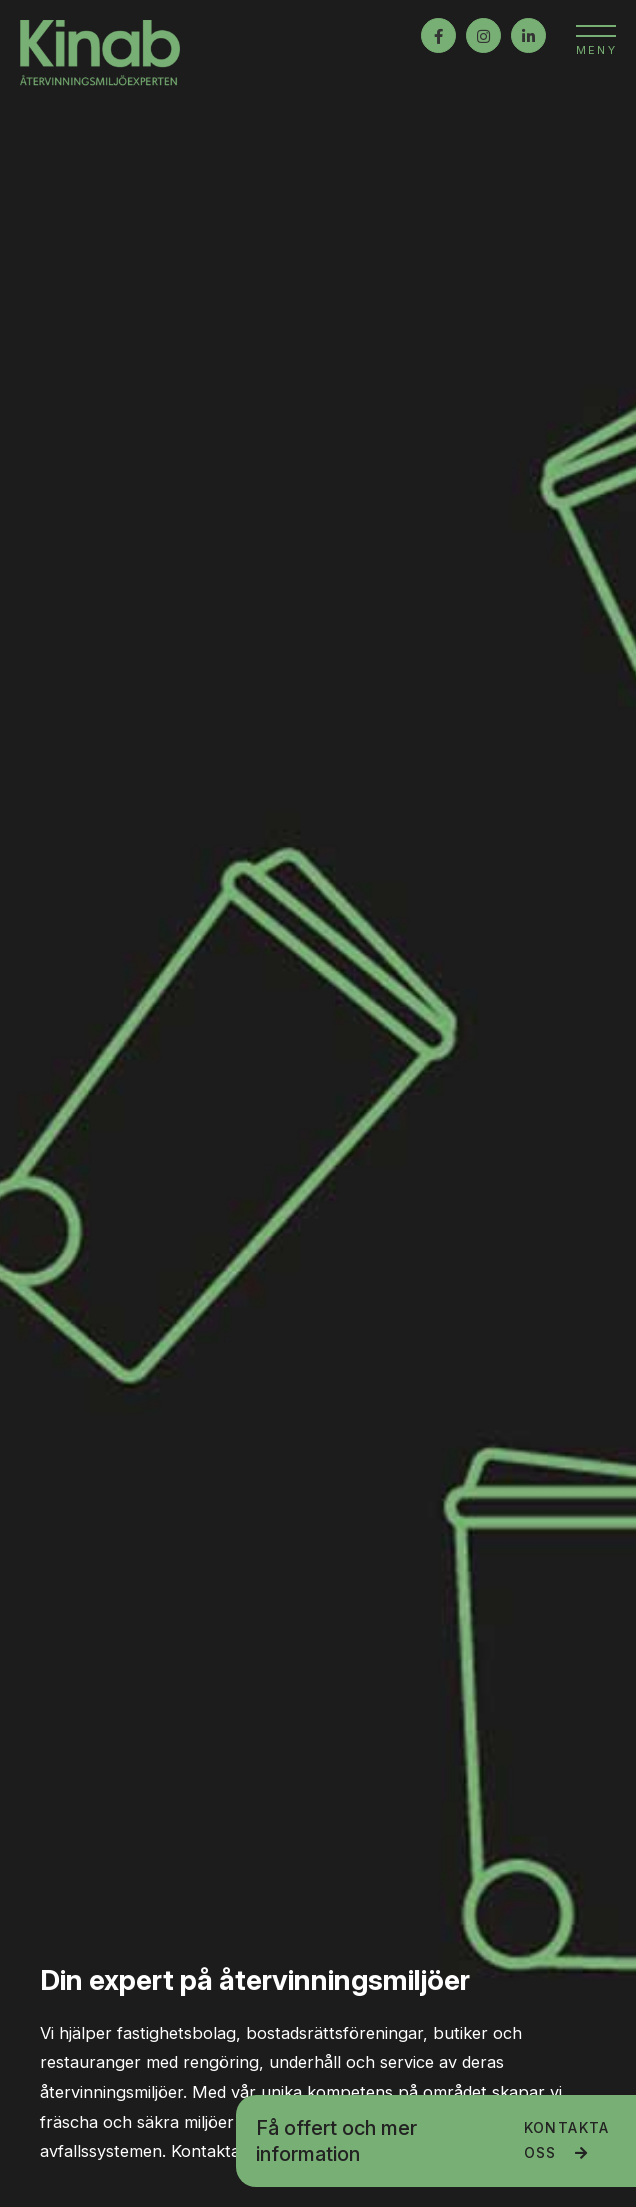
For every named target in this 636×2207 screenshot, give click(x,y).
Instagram (483, 35)
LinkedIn (528, 35)
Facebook (438, 35)
